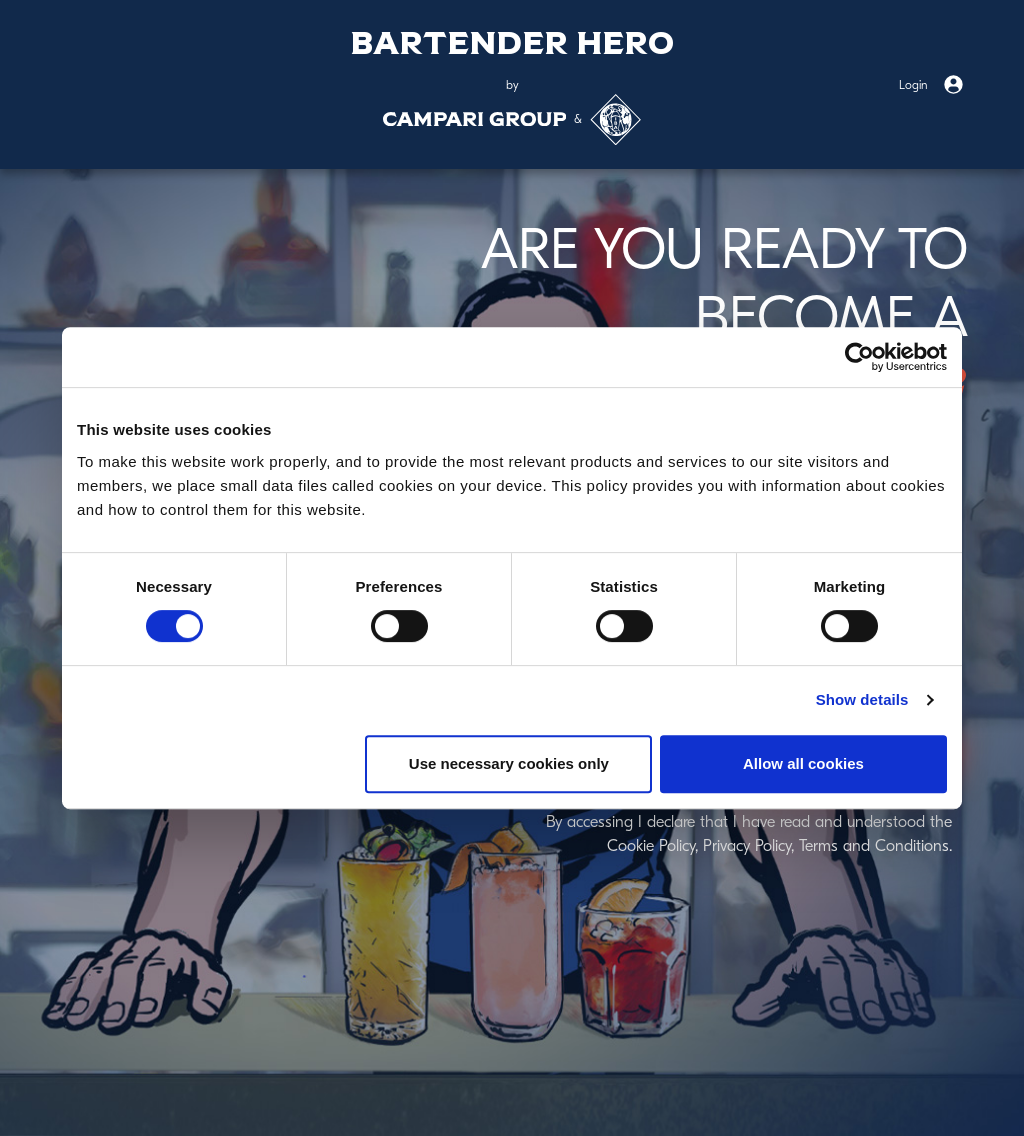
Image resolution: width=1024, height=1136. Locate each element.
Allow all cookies (803, 763)
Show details (862, 699)
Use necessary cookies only (509, 763)
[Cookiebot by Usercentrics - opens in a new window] (859, 357)
